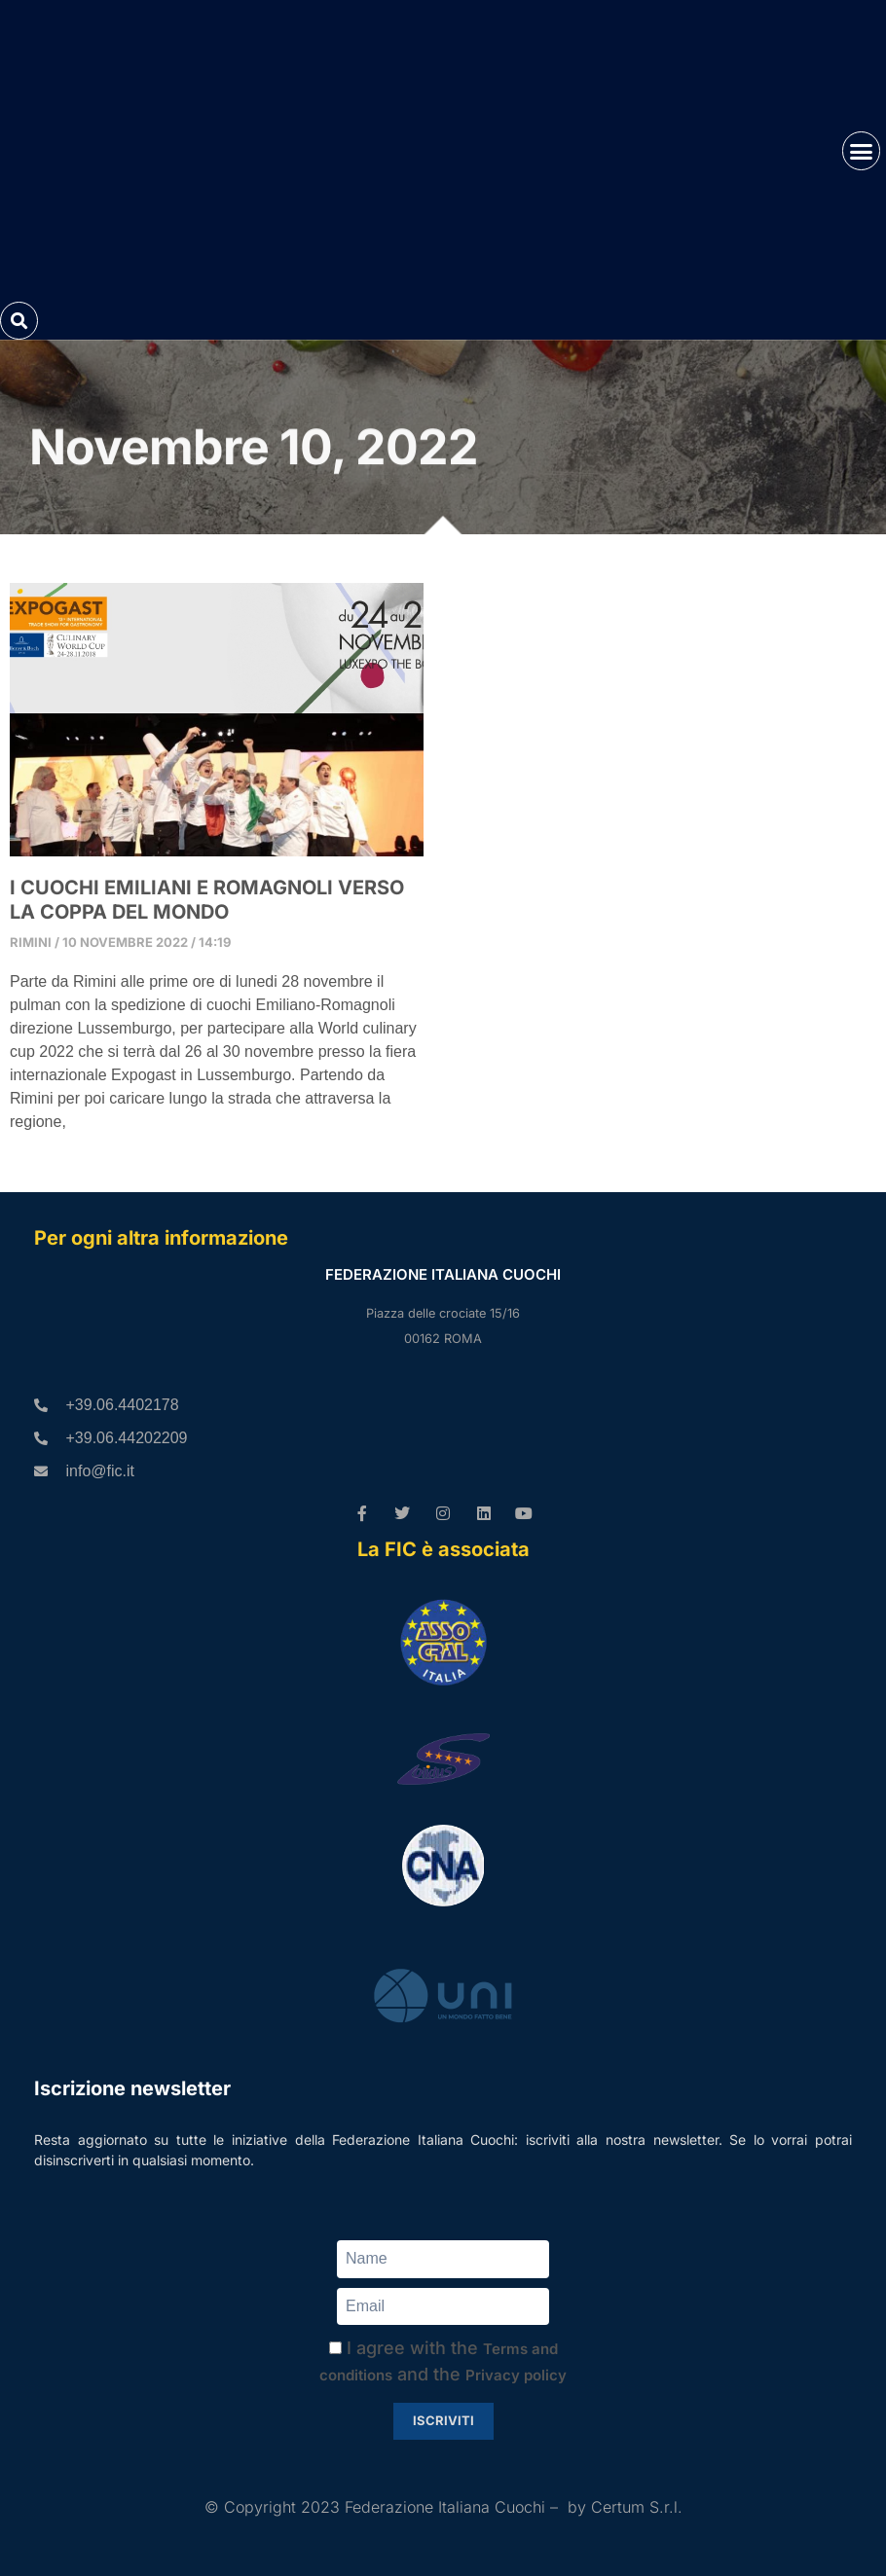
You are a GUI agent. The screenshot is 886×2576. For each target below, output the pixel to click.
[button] (861, 150)
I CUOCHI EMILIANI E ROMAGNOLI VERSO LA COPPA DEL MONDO (207, 900)
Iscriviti (443, 2421)
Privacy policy (516, 2376)
